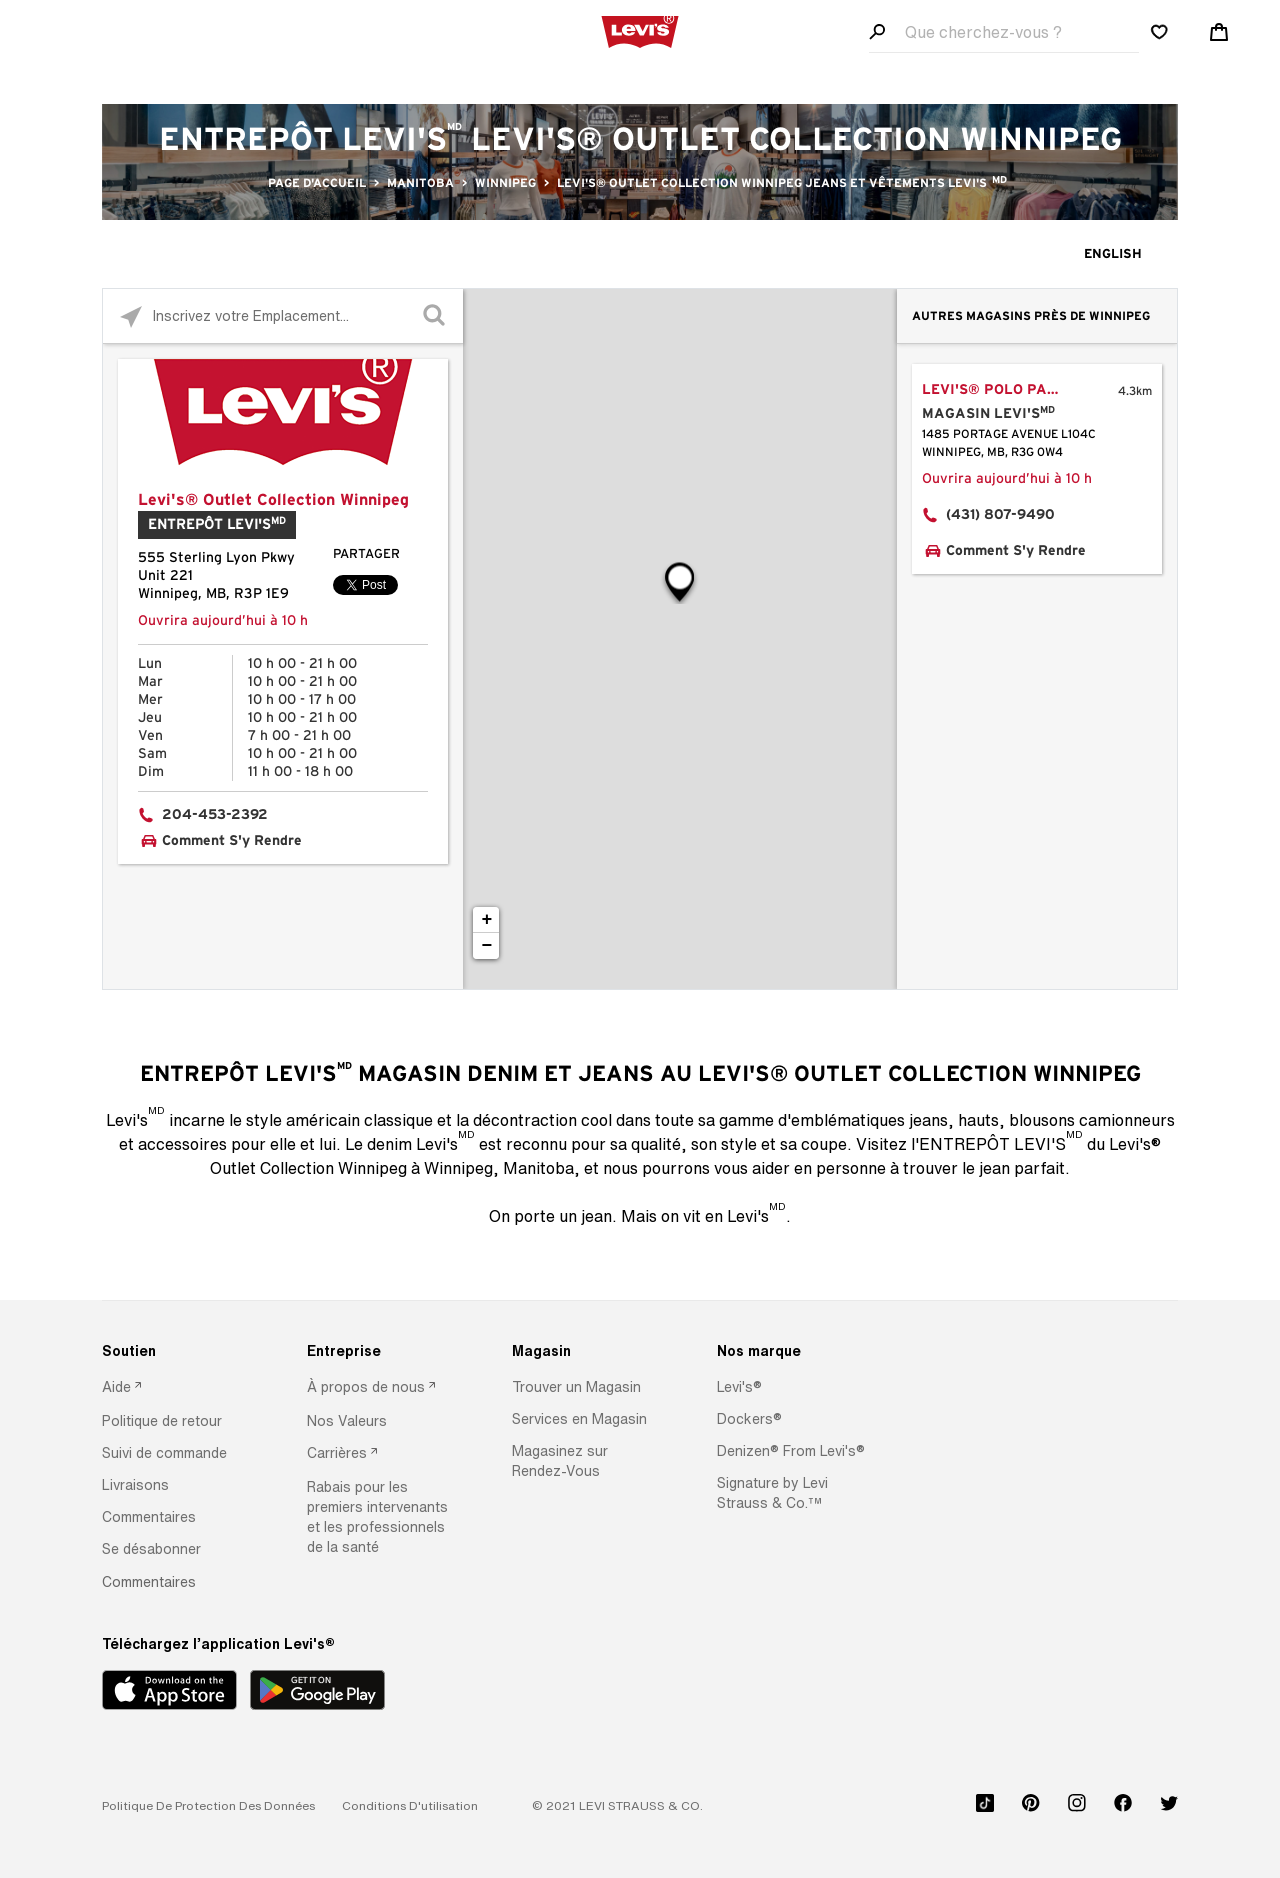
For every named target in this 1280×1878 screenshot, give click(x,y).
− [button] (487, 946)
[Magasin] (589, 1351)
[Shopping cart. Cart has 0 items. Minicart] (1219, 32)
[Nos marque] (794, 1351)
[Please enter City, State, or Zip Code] (283, 315)
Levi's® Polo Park (994, 390)
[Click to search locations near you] (130, 316)
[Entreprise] (384, 1351)
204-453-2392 (215, 815)
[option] (179, 1388)
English (1113, 254)
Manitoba (420, 183)
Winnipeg (505, 183)
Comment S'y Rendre (232, 841)
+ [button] (487, 920)
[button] (162, 1421)
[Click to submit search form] (435, 316)
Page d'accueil (317, 183)
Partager (366, 554)
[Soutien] (179, 1351)
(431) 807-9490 (1000, 515)
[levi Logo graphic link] (640, 30)
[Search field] (1004, 32)
